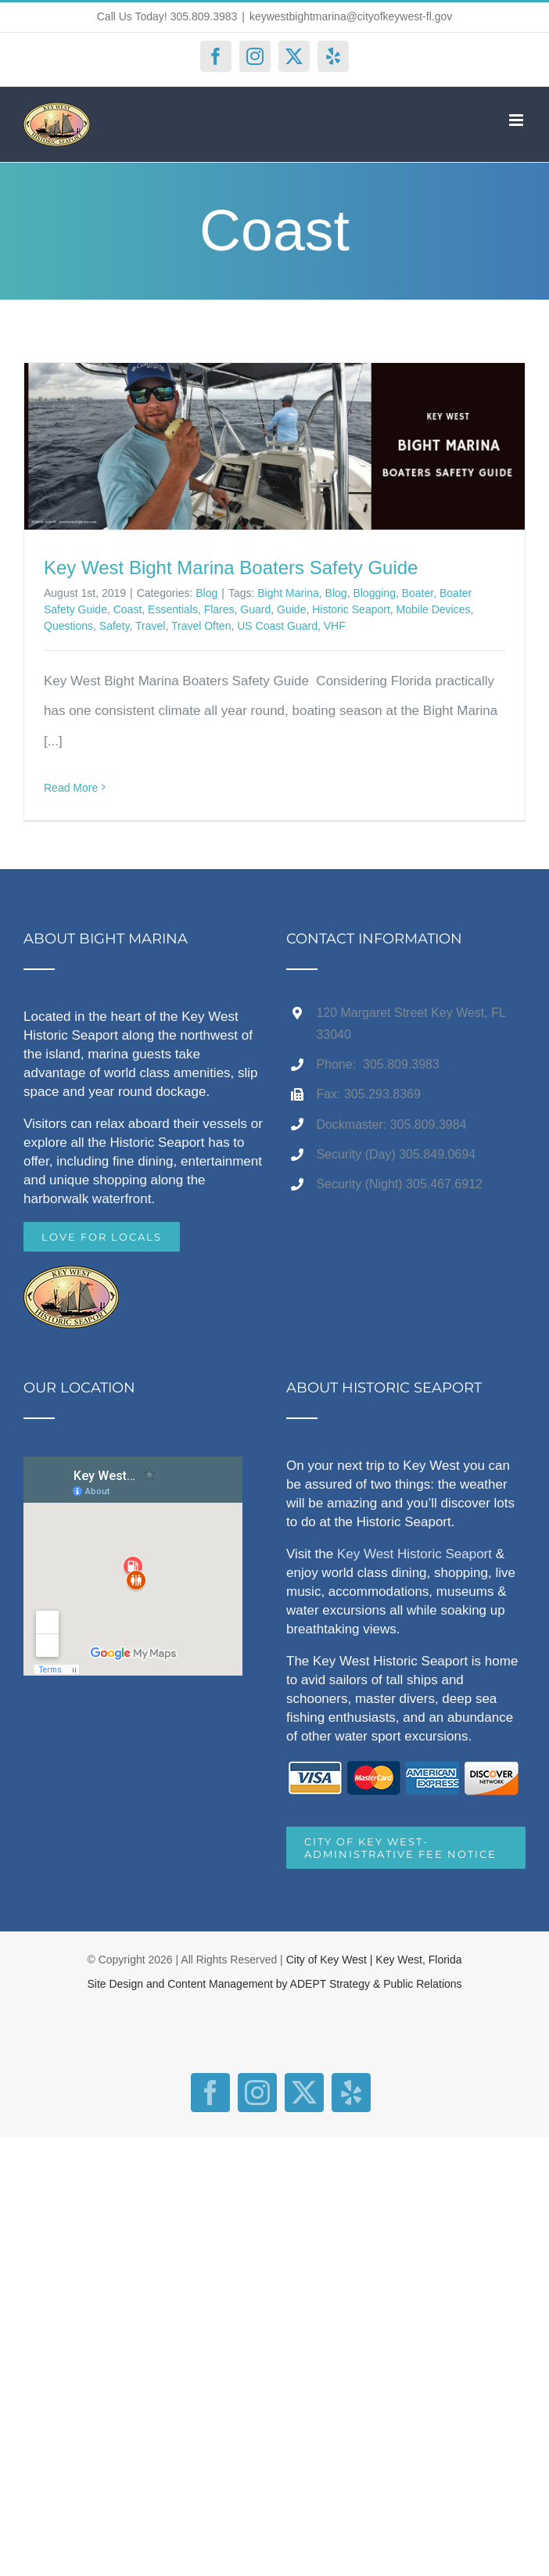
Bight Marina (288, 593)
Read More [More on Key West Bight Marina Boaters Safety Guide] (71, 787)
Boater (417, 593)
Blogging (374, 593)
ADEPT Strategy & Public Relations (376, 1984)
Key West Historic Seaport (414, 1554)
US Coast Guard (277, 626)
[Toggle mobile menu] (517, 120)
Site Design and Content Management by (188, 1984)
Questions (68, 626)
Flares (219, 609)
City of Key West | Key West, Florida (374, 1959)
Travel (150, 626)
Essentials (173, 609)
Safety (114, 626)
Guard (255, 609)
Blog (206, 593)
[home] (71, 1280)
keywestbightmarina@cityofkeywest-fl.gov (350, 16)
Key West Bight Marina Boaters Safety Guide (231, 567)
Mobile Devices (433, 609)
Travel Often (201, 626)
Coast (127, 609)
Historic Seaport (351, 609)
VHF (335, 626)
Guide (291, 609)
